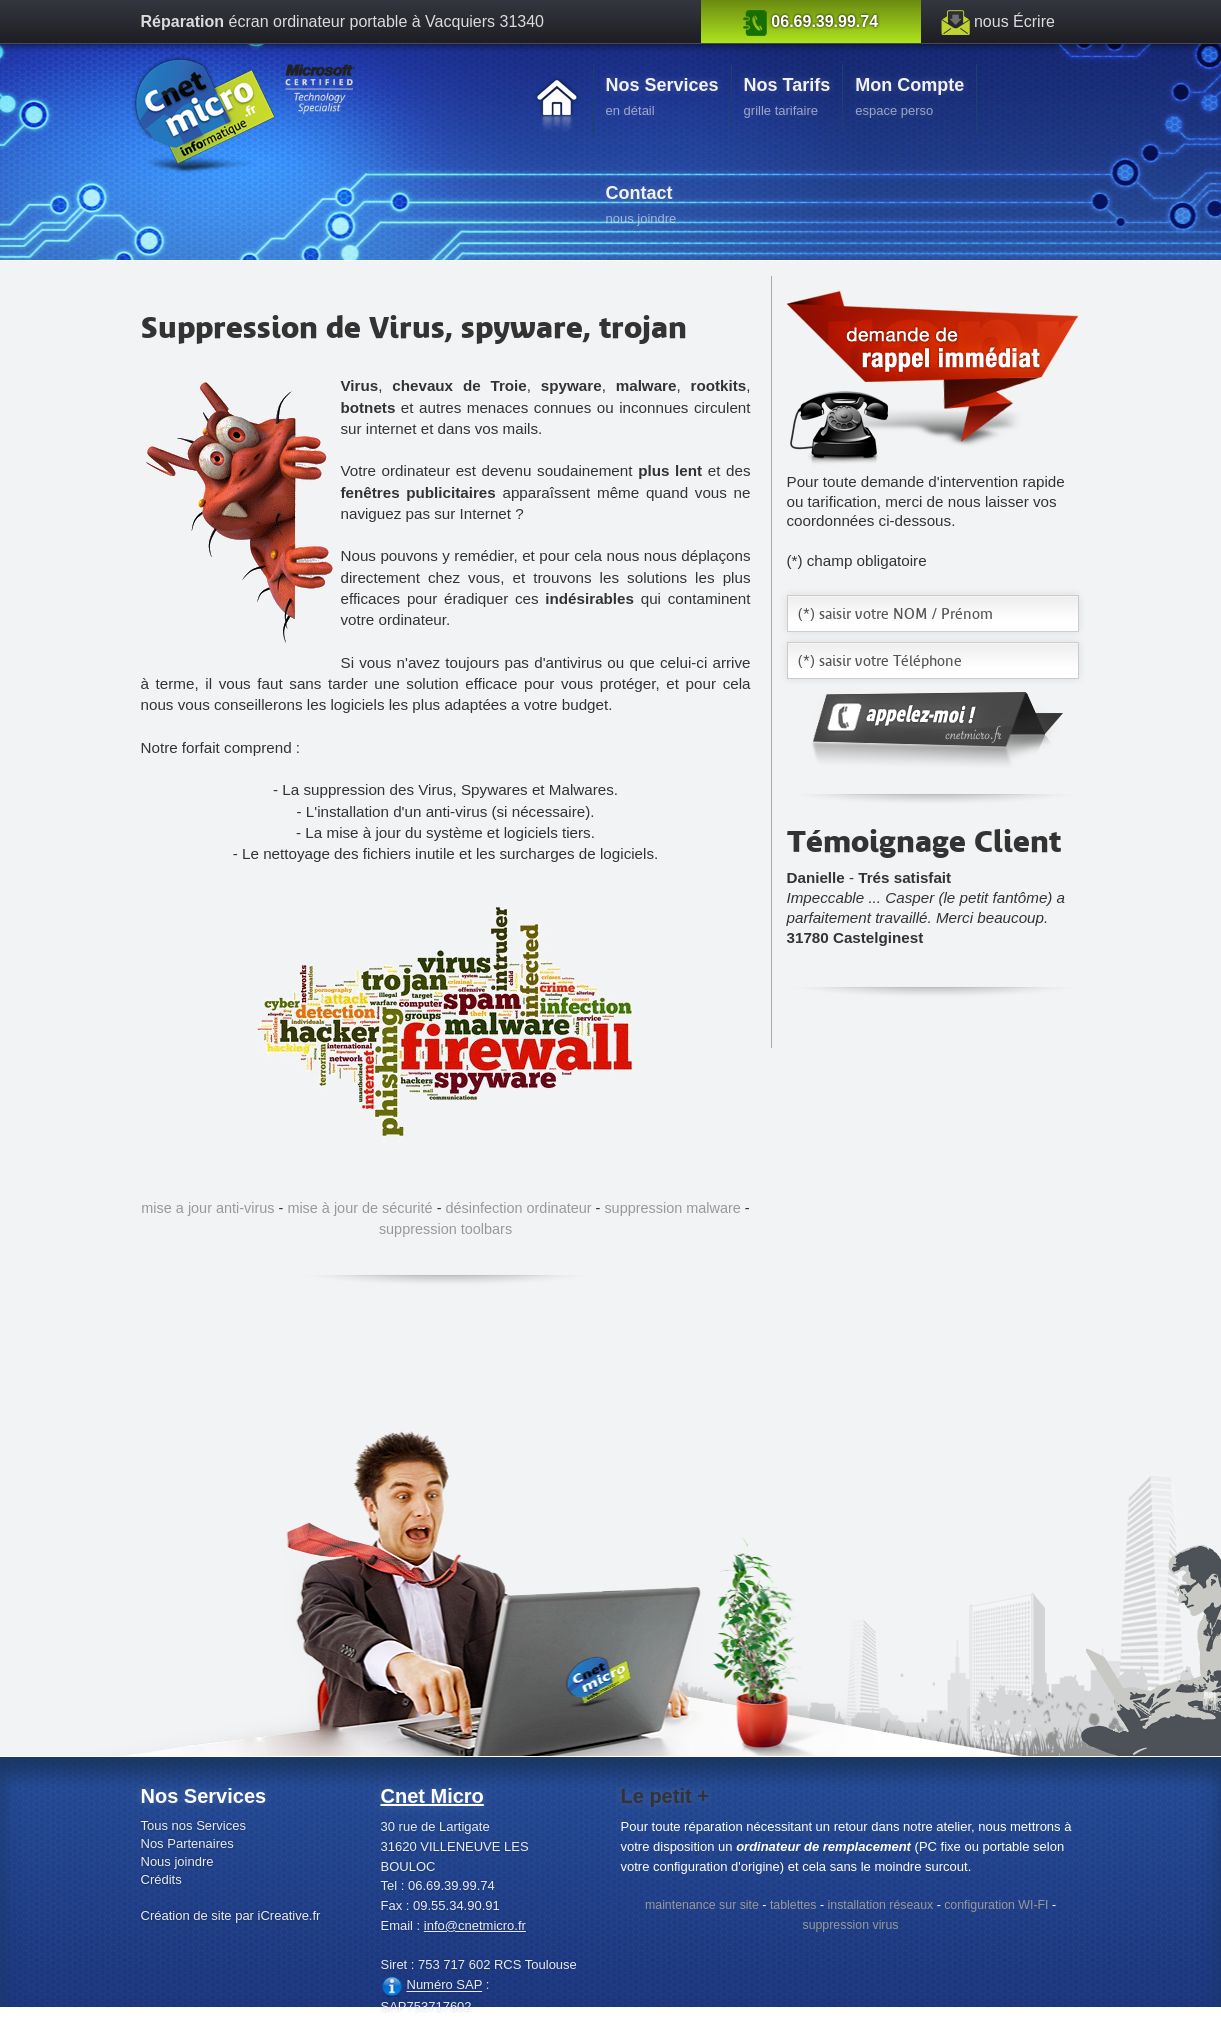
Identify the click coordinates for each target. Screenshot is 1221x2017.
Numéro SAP (445, 1985)
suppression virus (850, 1925)
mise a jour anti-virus (207, 1208)
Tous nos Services (194, 1825)
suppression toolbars (445, 1229)
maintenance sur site (702, 1905)
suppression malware (672, 1208)
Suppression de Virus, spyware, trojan (414, 327)
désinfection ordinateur (518, 1208)
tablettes (793, 1905)
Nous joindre (177, 1861)
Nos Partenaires (187, 1843)
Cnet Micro (432, 1796)
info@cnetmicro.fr (475, 1925)
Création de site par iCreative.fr (231, 1915)
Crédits (161, 1879)
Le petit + (665, 1796)
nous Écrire (1014, 21)
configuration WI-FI (996, 1905)
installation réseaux (881, 1905)
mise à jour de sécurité (359, 1208)
